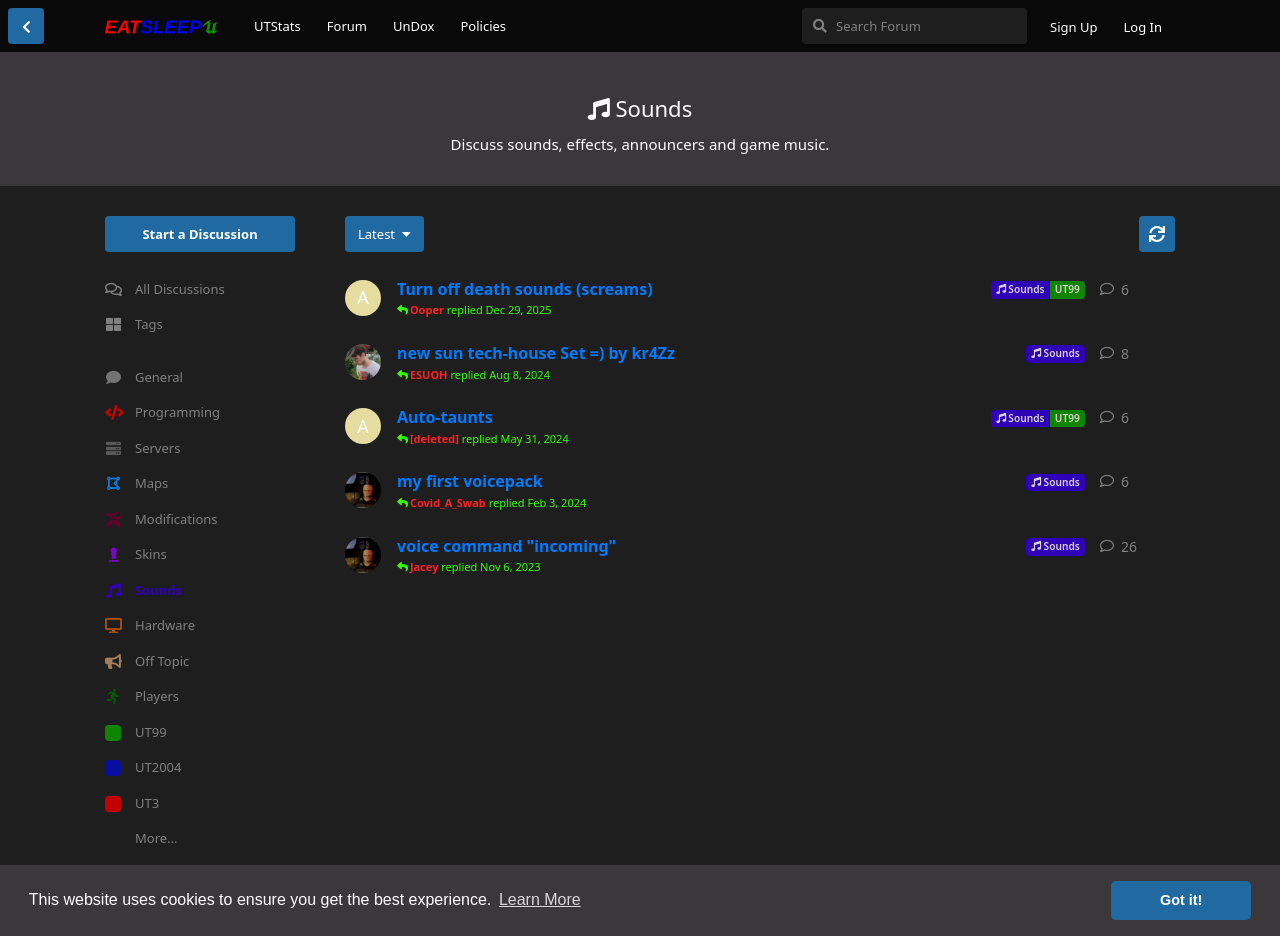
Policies (483, 26)
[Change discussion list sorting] (384, 234)
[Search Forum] (914, 26)
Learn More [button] (540, 899)
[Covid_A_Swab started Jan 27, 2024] (363, 490)
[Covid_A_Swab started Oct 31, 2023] (363, 555)
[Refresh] (1157, 234)
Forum (347, 26)
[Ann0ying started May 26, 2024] (363, 426)
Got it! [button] (1181, 900)
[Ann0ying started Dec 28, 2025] (363, 298)
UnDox (414, 26)
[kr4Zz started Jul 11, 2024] (363, 362)
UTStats (277, 26)
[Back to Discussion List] (26, 26)
